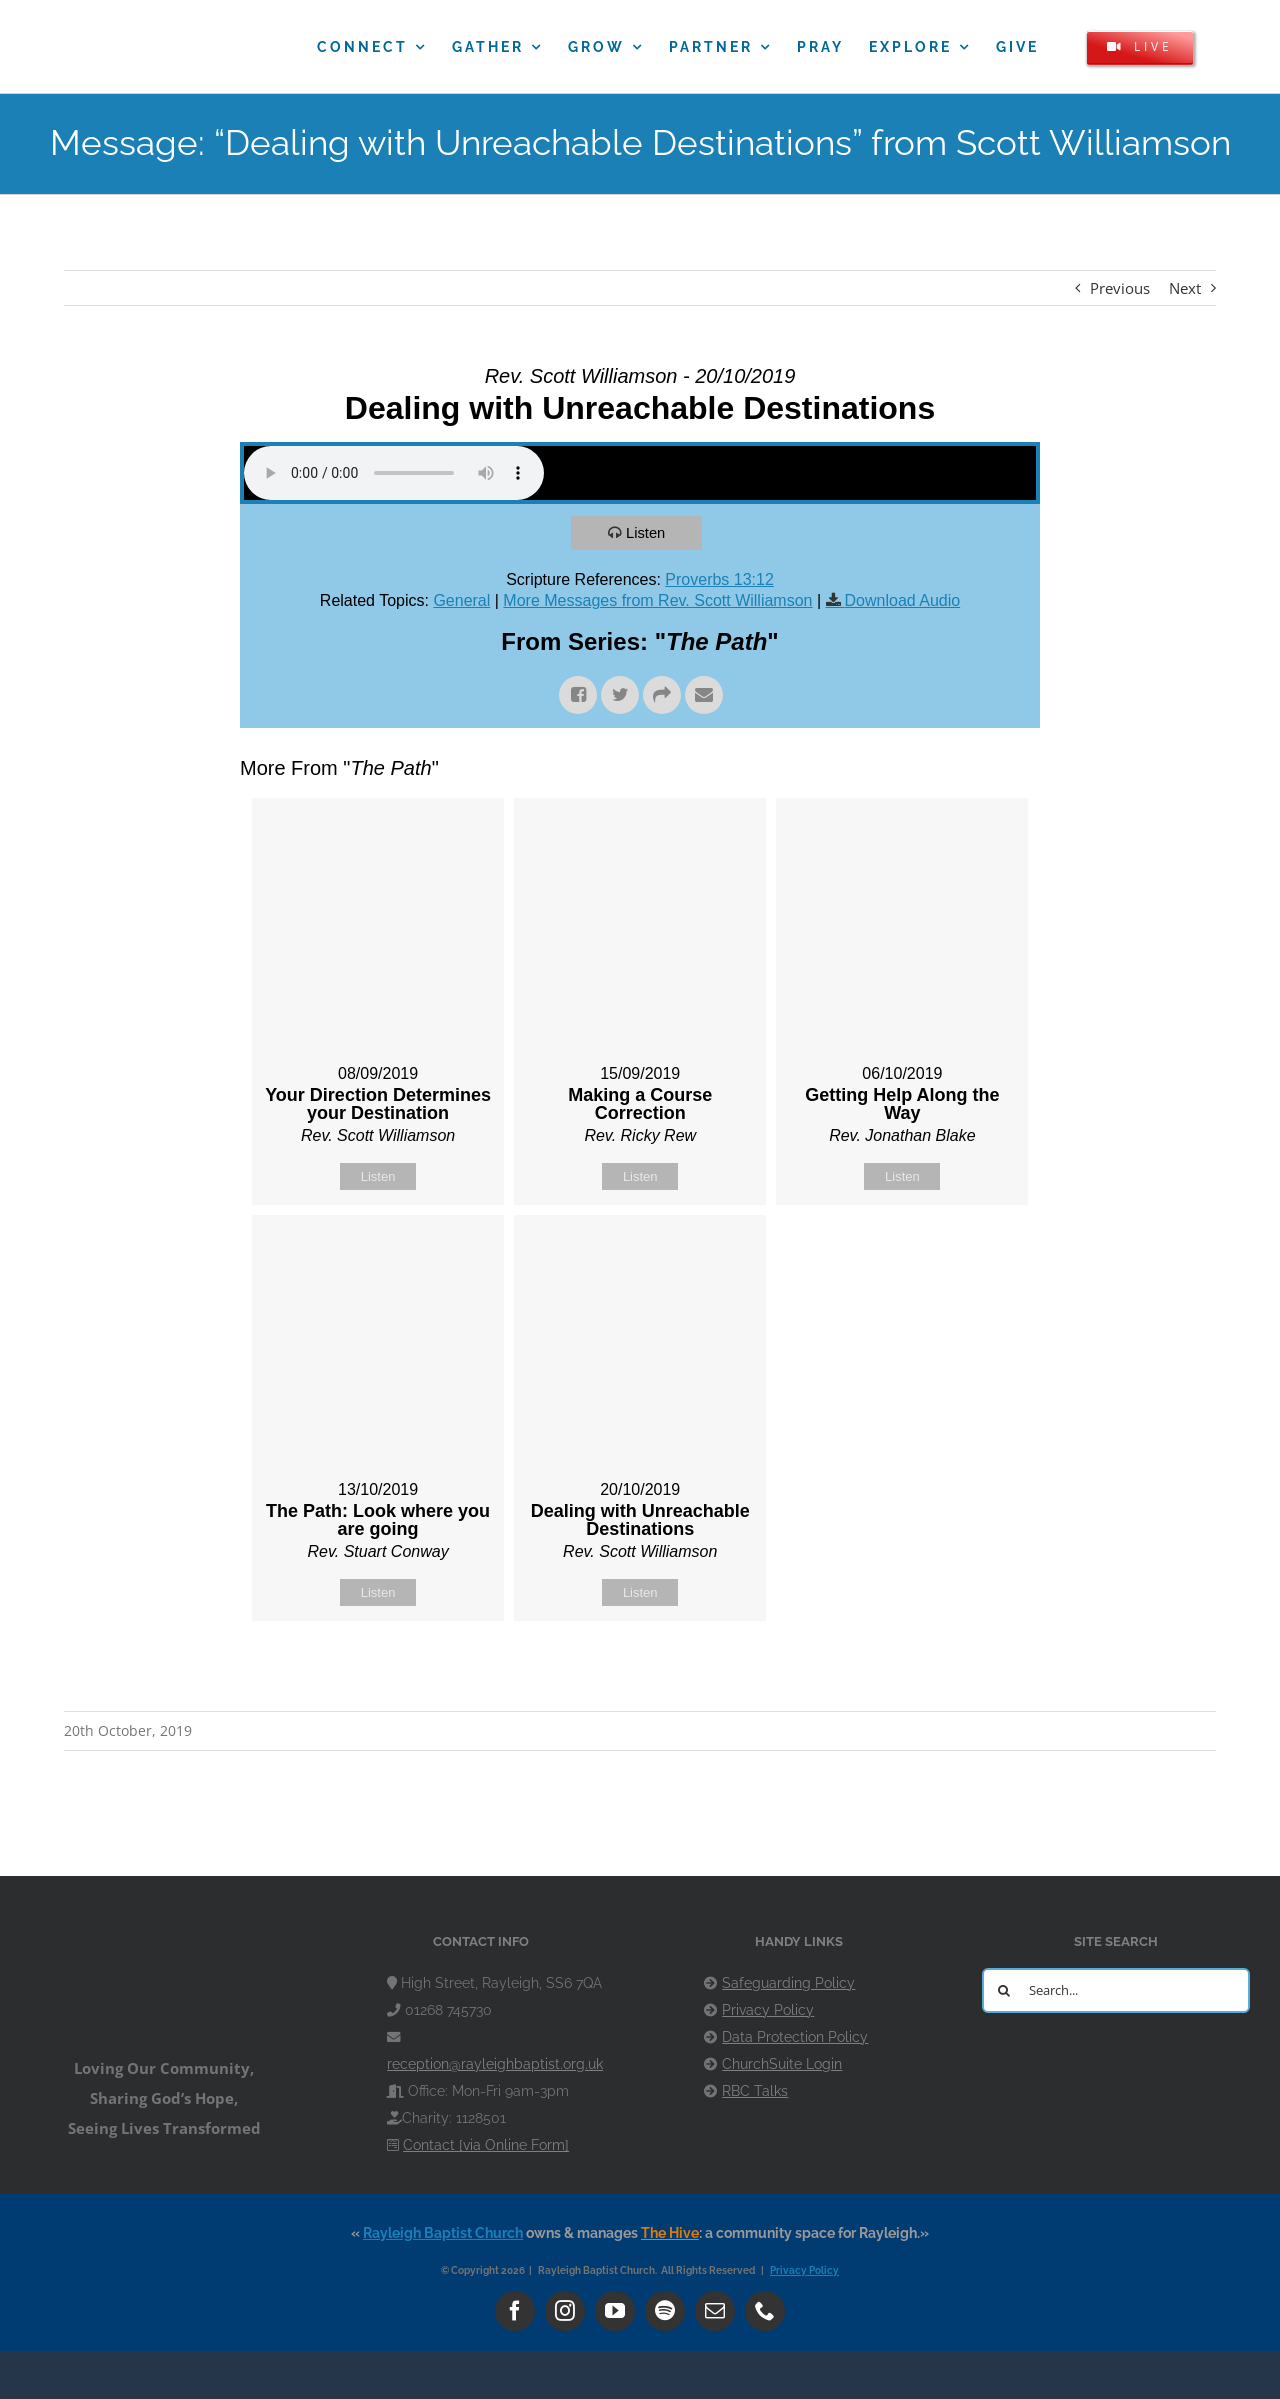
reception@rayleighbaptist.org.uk (495, 2064)
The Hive (670, 2233)
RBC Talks (755, 2091)
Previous (1120, 288)
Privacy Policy (768, 2010)
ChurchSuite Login (782, 2064)
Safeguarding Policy (788, 1983)
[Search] (1004, 1990)
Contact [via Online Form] (486, 2145)
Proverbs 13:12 (719, 579)
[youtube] (615, 2311)
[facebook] (515, 2311)
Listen (647, 532)
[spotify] (665, 2311)
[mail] (715, 2311)
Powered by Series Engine (966, 1671)
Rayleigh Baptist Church (443, 2233)
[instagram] (565, 2311)
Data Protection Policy (795, 2037)
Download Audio (903, 600)
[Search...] (1116, 1990)
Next (1185, 288)
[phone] (765, 2311)
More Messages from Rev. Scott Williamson (657, 600)
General (461, 600)
